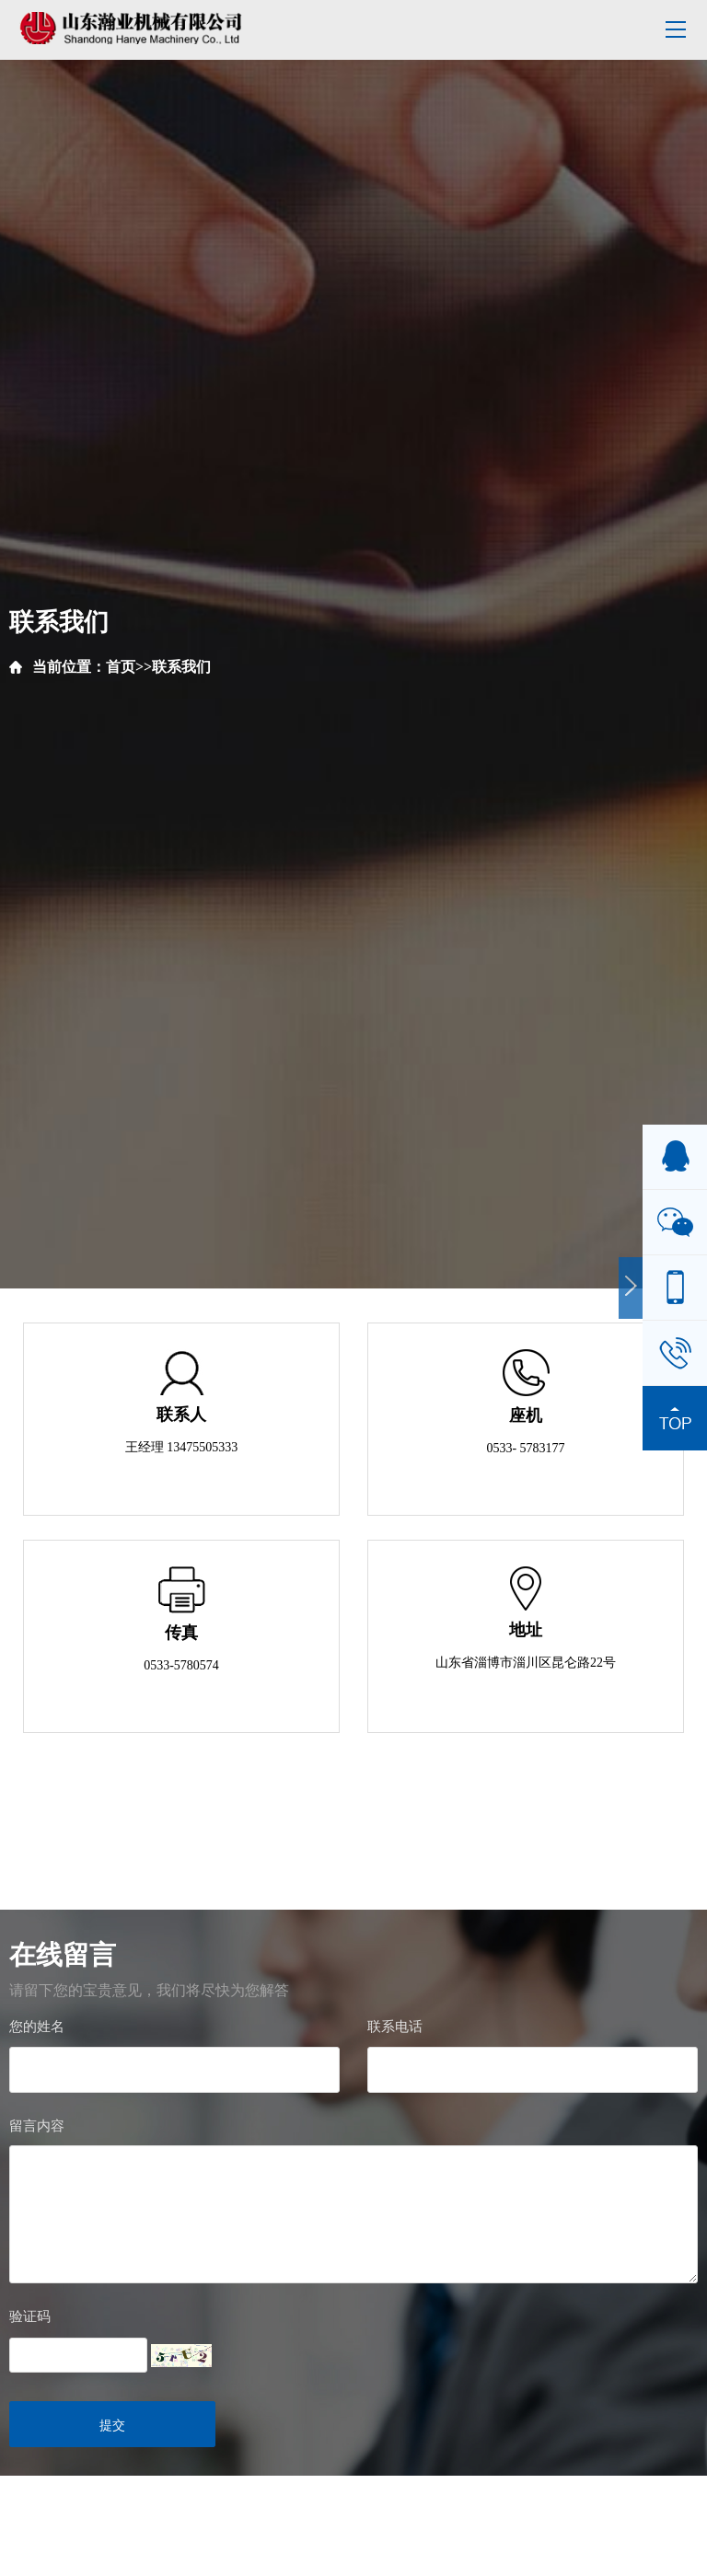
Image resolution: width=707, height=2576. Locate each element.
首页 (120, 667)
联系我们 (181, 667)
